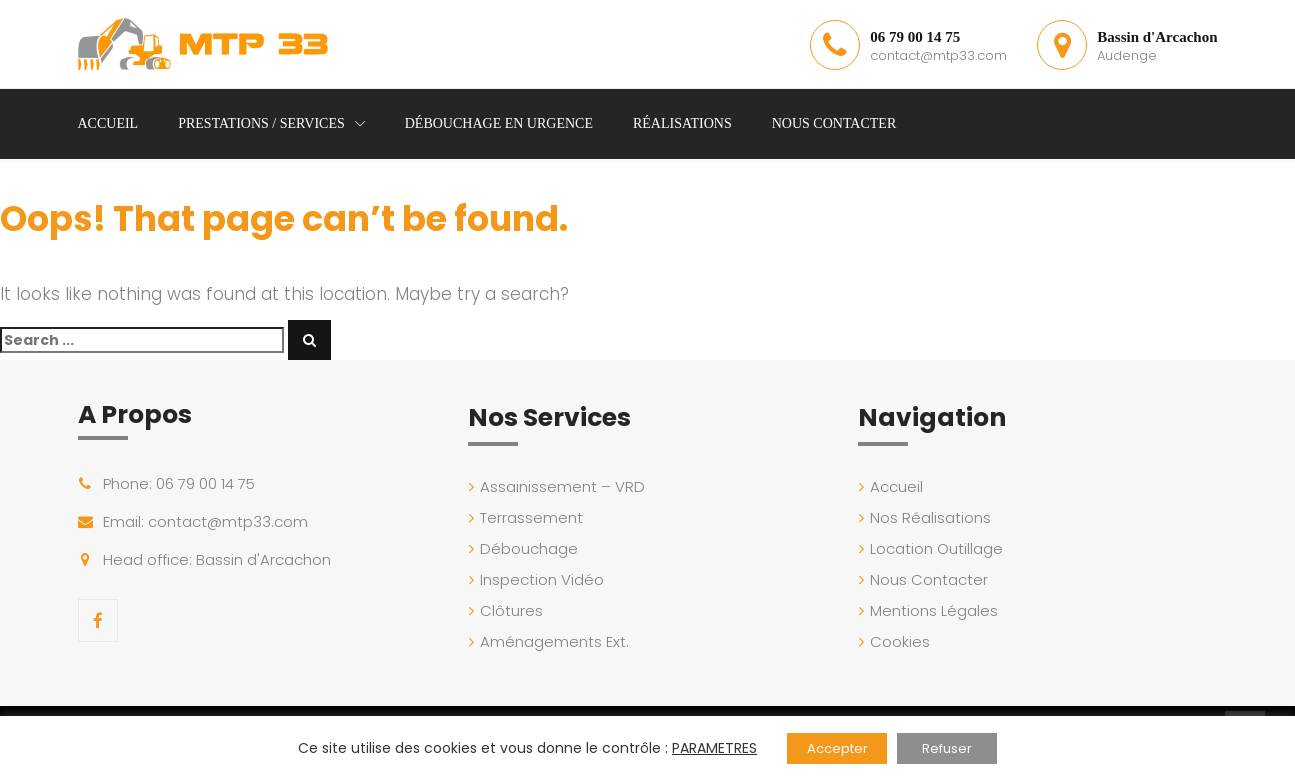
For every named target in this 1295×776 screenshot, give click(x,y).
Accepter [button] (837, 748)
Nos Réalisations (930, 517)
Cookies (900, 641)
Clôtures (511, 610)
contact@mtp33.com (938, 55)
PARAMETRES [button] (714, 748)
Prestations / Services (261, 123)
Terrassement (531, 517)
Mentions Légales (934, 610)
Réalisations (682, 123)
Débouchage (529, 548)
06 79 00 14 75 (915, 37)
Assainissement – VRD (562, 486)
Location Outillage (936, 548)
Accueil (108, 123)
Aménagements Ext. (554, 641)
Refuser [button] (947, 748)
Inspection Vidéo (542, 579)
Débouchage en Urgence (499, 123)
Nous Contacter (834, 123)
